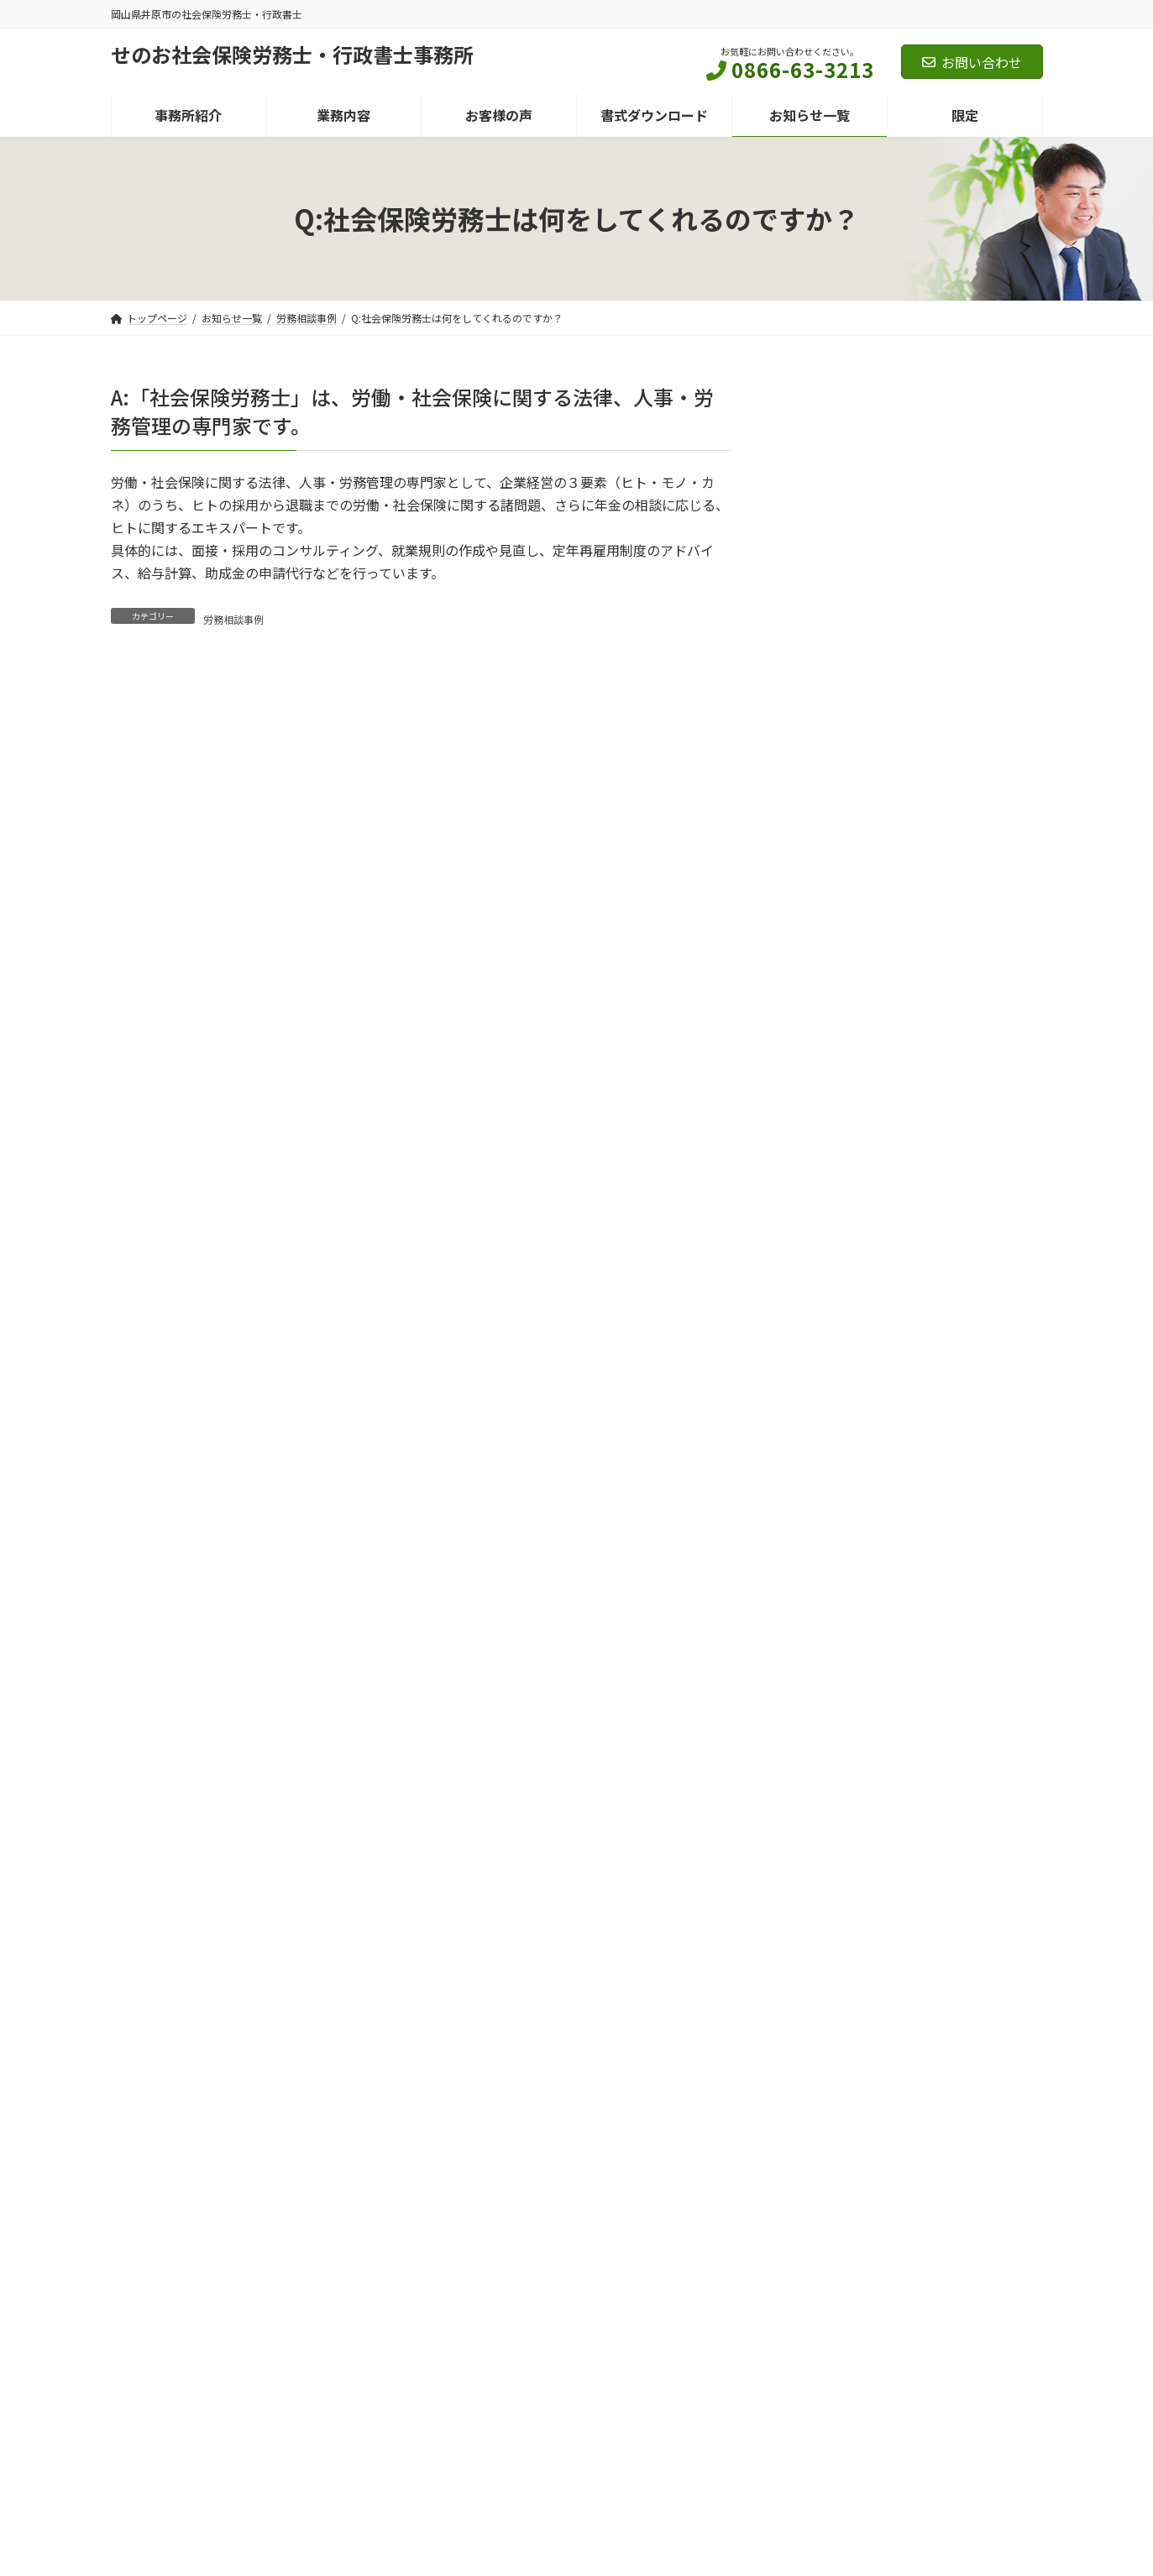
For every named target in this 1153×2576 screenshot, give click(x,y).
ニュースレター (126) (852, 633)
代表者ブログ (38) (843, 757)
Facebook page (896, 2358)
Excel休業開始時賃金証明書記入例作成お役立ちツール (907, 1245)
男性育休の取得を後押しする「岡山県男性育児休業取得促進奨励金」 (912, 1416)
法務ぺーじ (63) (849, 716)
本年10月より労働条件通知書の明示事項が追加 (912, 969)
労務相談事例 (233, 619)
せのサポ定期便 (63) (861, 674)
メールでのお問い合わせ (816, 2099)
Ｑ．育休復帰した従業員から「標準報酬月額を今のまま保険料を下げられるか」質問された (912, 1150)
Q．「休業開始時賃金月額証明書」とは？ (910, 1578)
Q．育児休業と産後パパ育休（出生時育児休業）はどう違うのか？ (910, 1655)
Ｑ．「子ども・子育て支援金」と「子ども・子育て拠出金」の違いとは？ (905, 1502)
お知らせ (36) (831, 550)
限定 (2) (816, 840)
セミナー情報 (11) (843, 591)
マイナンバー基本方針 (291, 2236)
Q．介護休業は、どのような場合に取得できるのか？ (910, 1740)
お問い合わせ (972, 62)
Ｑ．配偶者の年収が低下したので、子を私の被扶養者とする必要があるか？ (911, 1054)
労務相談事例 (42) (843, 798)
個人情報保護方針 (167, 2236)
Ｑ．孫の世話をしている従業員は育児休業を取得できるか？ (912, 1331)
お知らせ (896, 938)
